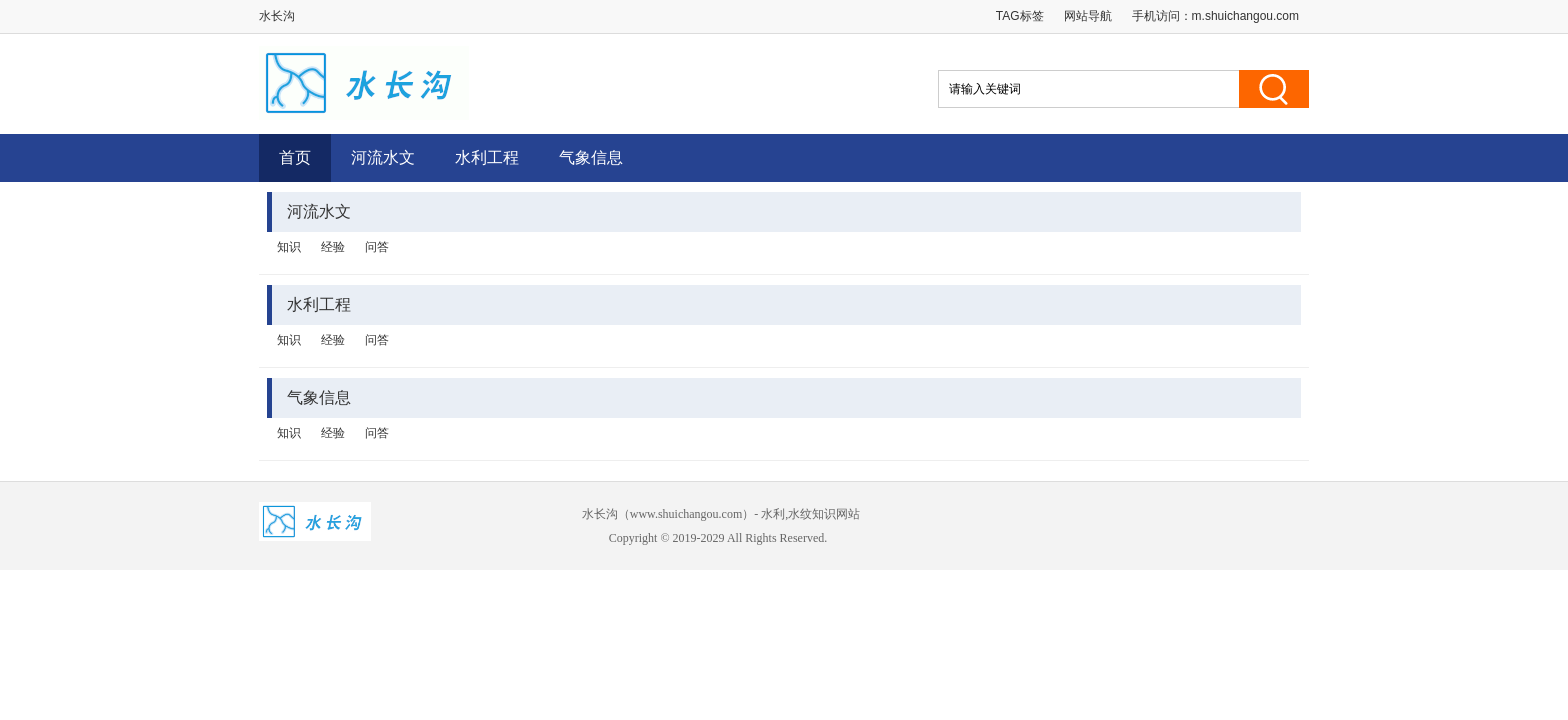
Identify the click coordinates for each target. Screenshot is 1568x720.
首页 (295, 157)
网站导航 (1088, 16)
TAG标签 (1020, 16)
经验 (333, 247)
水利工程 (487, 157)
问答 (377, 247)
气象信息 (591, 157)
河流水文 (383, 157)
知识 (289, 247)
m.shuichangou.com (1245, 16)
